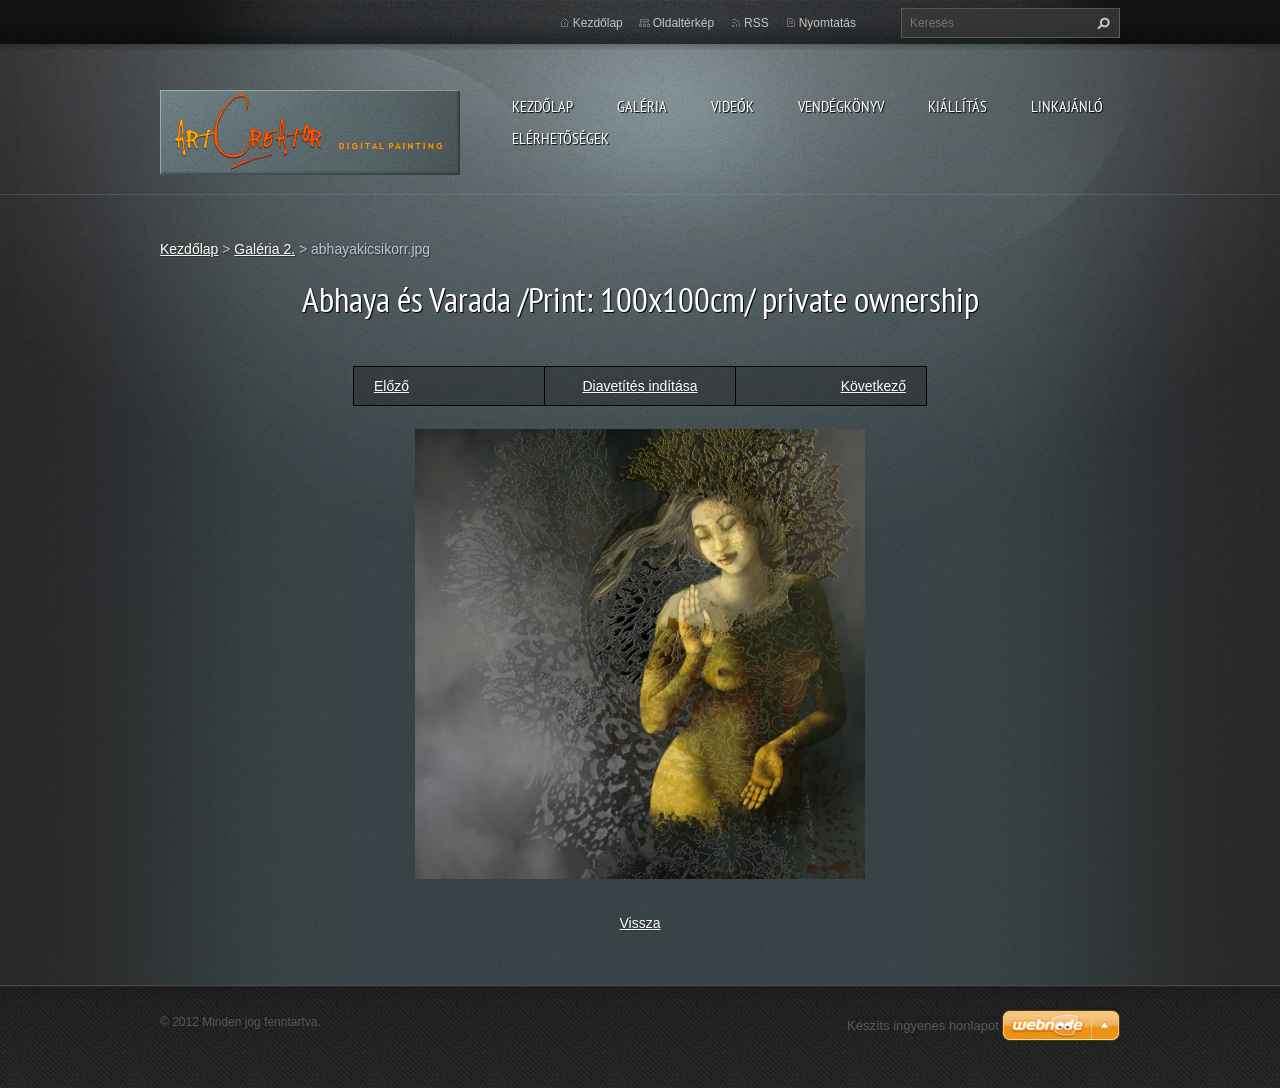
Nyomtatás (827, 23)
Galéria (642, 106)
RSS (756, 23)
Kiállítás (957, 106)
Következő (873, 386)
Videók (732, 106)
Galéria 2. (264, 249)
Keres (1101, 23)
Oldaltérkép (683, 23)
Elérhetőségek (560, 138)
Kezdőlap (542, 106)
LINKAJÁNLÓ (1067, 106)
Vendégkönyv (841, 106)
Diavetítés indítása (639, 386)
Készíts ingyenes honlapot (923, 1025)
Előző (391, 386)
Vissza (640, 923)
